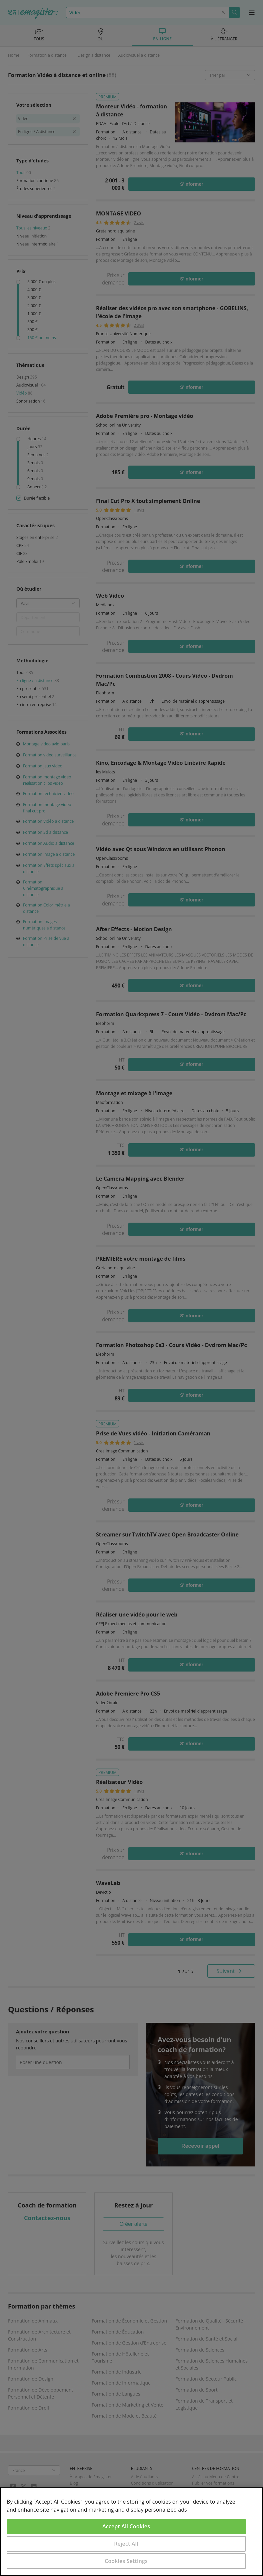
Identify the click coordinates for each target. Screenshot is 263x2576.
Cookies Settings (126, 2561)
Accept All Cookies (126, 2526)
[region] (131, 2531)
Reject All (126, 2543)
